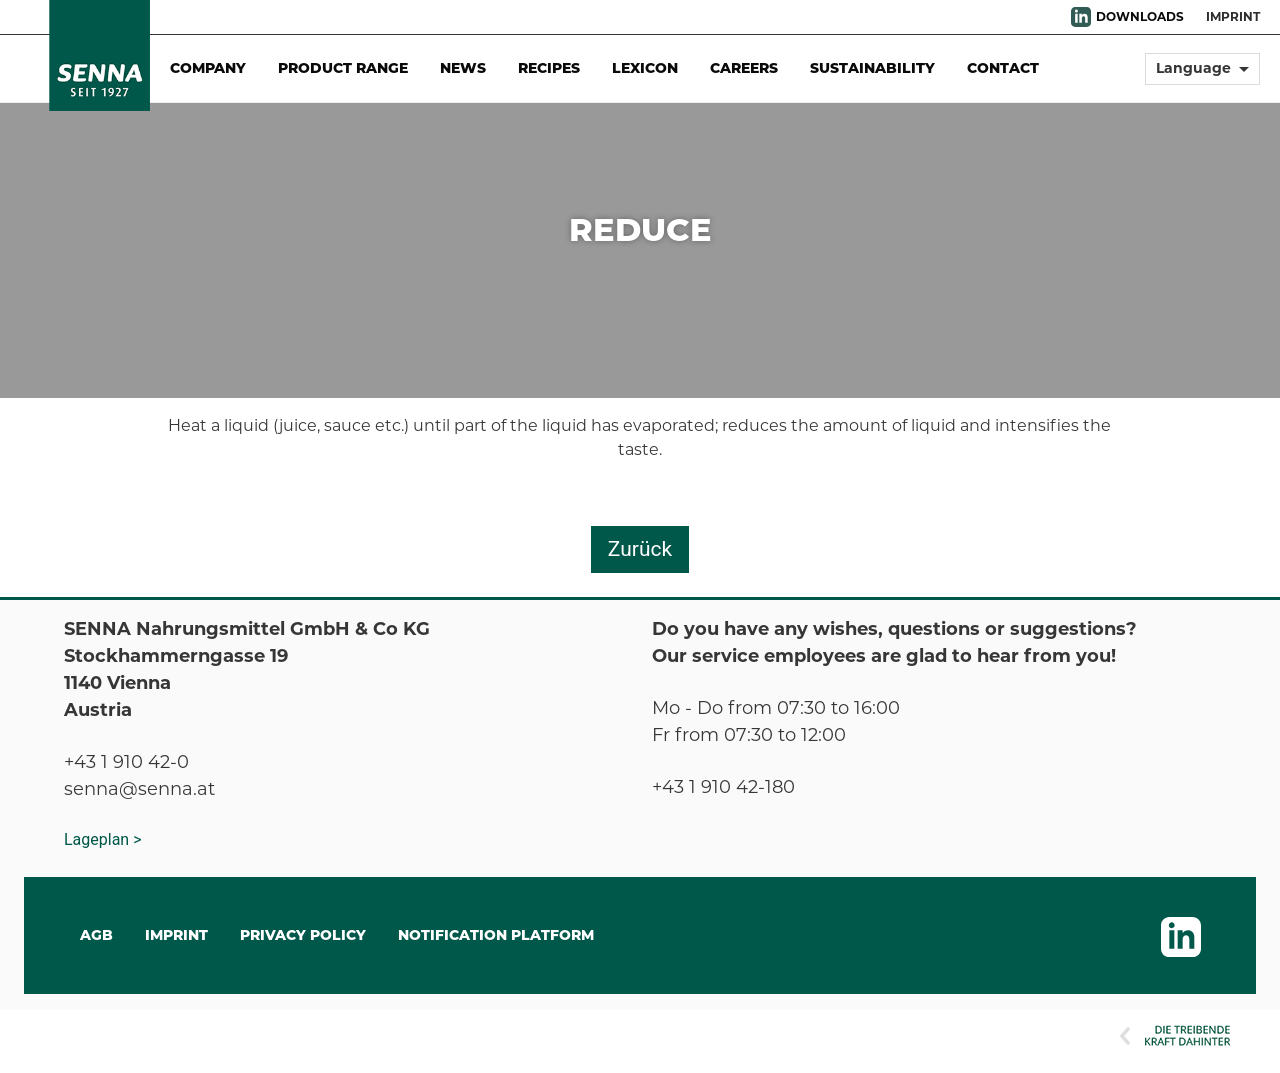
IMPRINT (176, 935)
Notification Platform (496, 935)
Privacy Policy (303, 935)
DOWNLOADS (1140, 16)
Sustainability (872, 68)
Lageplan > (103, 839)
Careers (744, 68)
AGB (96, 935)
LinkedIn (1081, 17)
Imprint (1233, 16)
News (463, 68)
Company (208, 68)
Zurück (640, 549)
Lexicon (645, 68)
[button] (1202, 77)
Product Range (343, 68)
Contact (1003, 68)
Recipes (549, 68)
